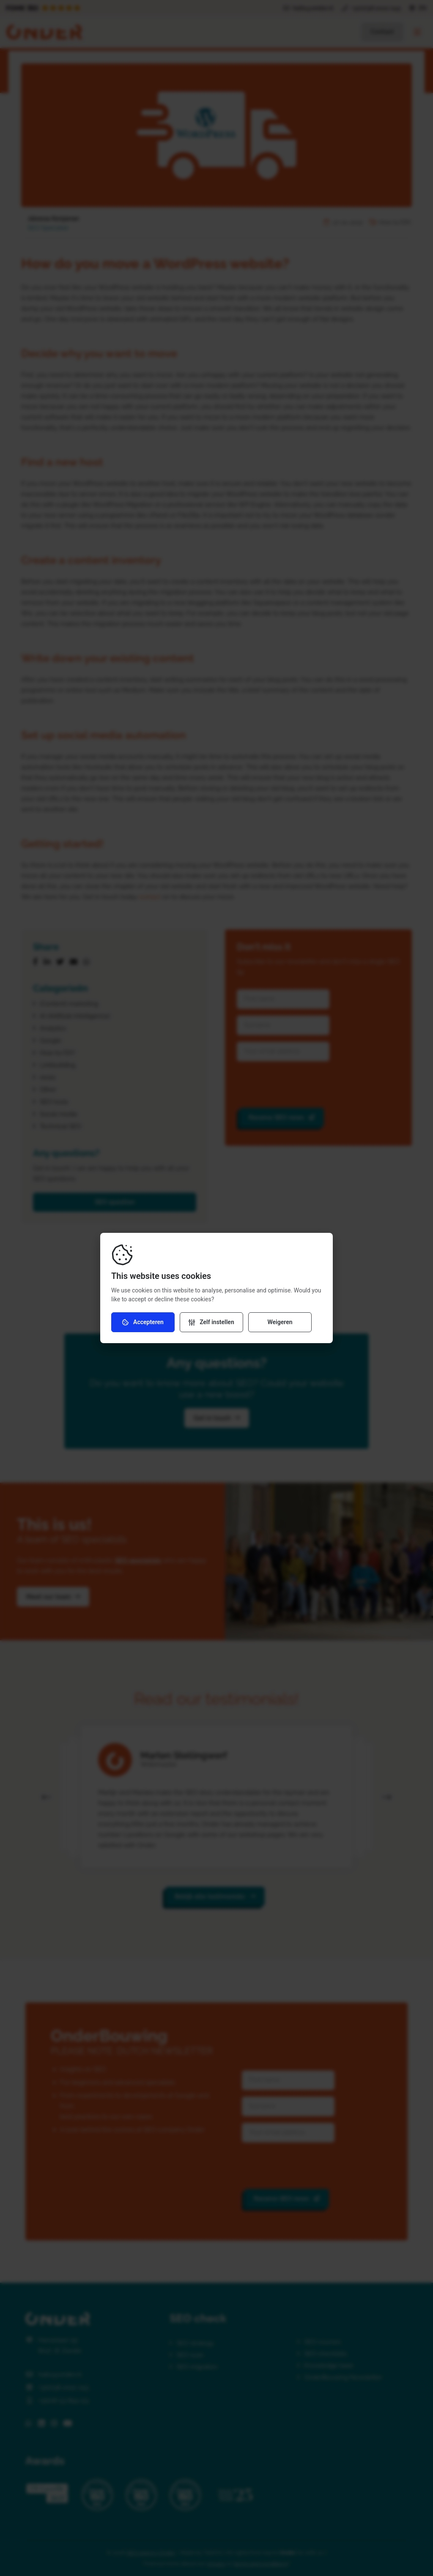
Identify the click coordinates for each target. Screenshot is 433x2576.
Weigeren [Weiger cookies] (279, 1322)
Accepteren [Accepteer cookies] (143, 1322)
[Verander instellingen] (211, 1322)
